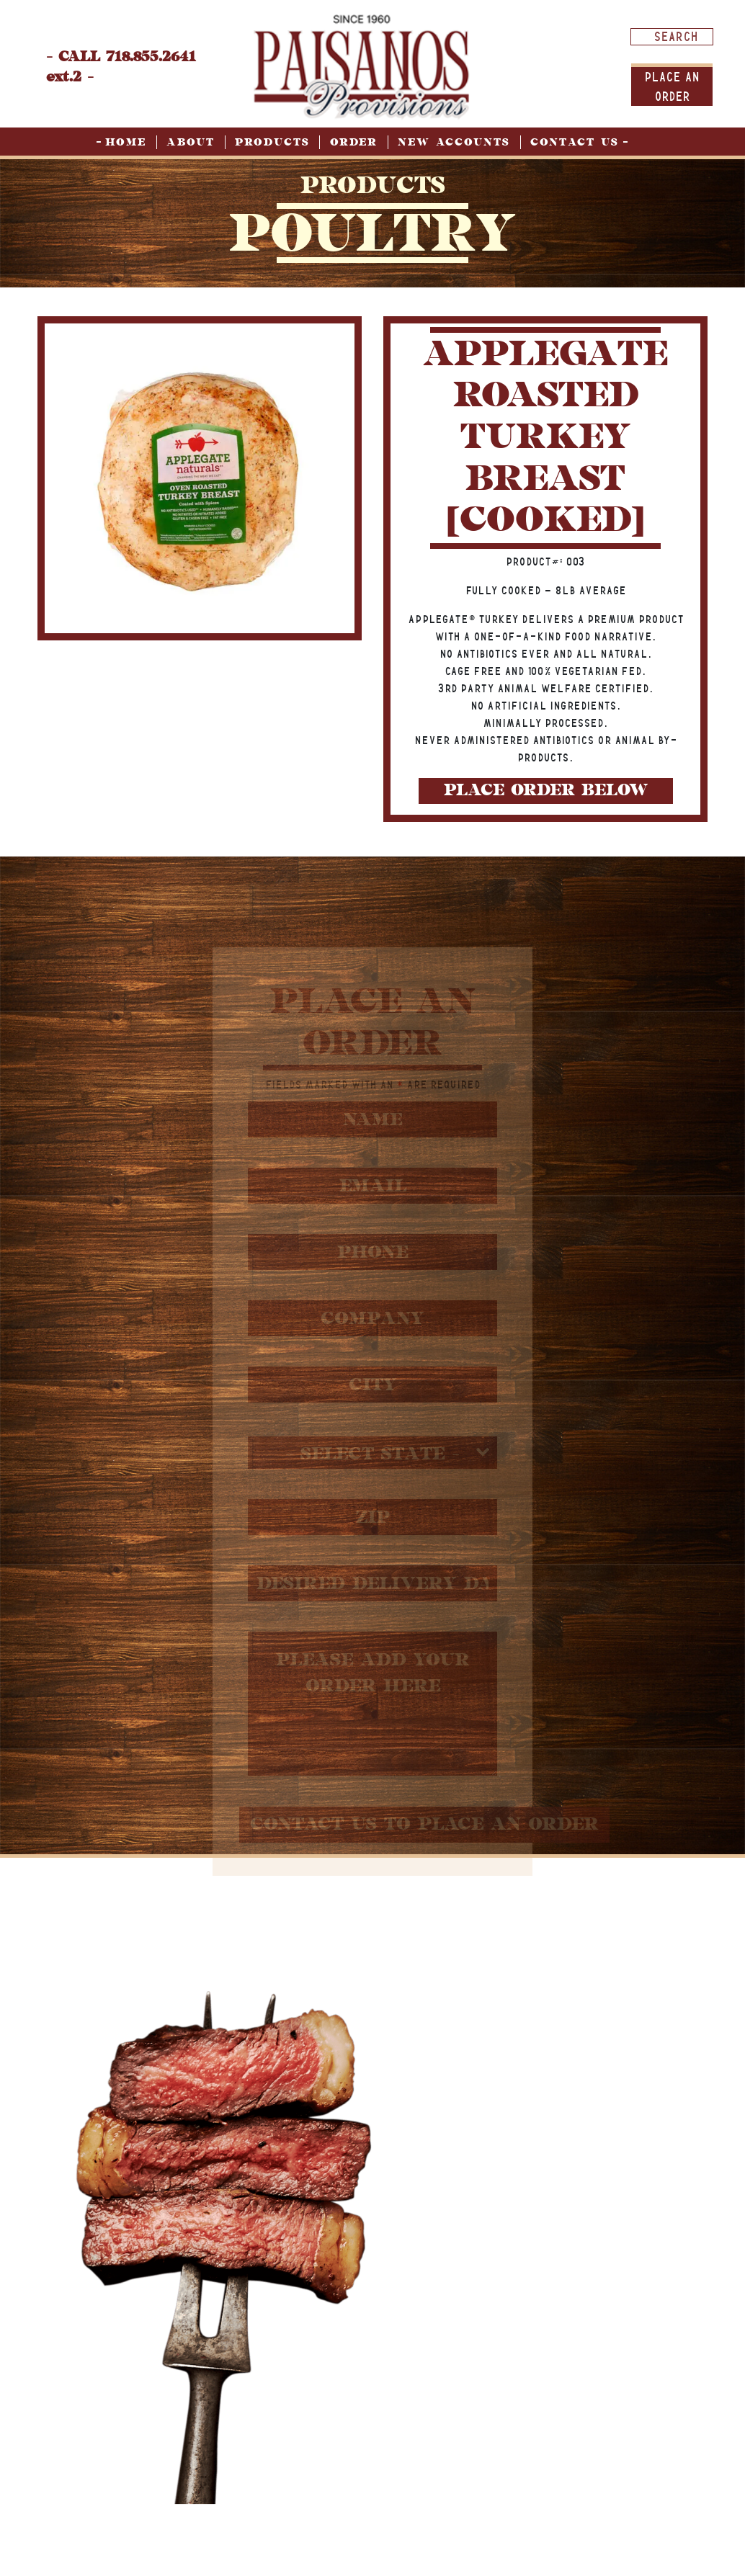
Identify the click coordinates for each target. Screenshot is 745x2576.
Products (272, 142)
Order (354, 142)
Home (125, 142)
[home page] (362, 66)
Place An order (672, 86)
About (190, 142)
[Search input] (675, 36)
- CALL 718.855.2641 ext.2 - (121, 67)
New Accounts (454, 142)
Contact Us (574, 142)
